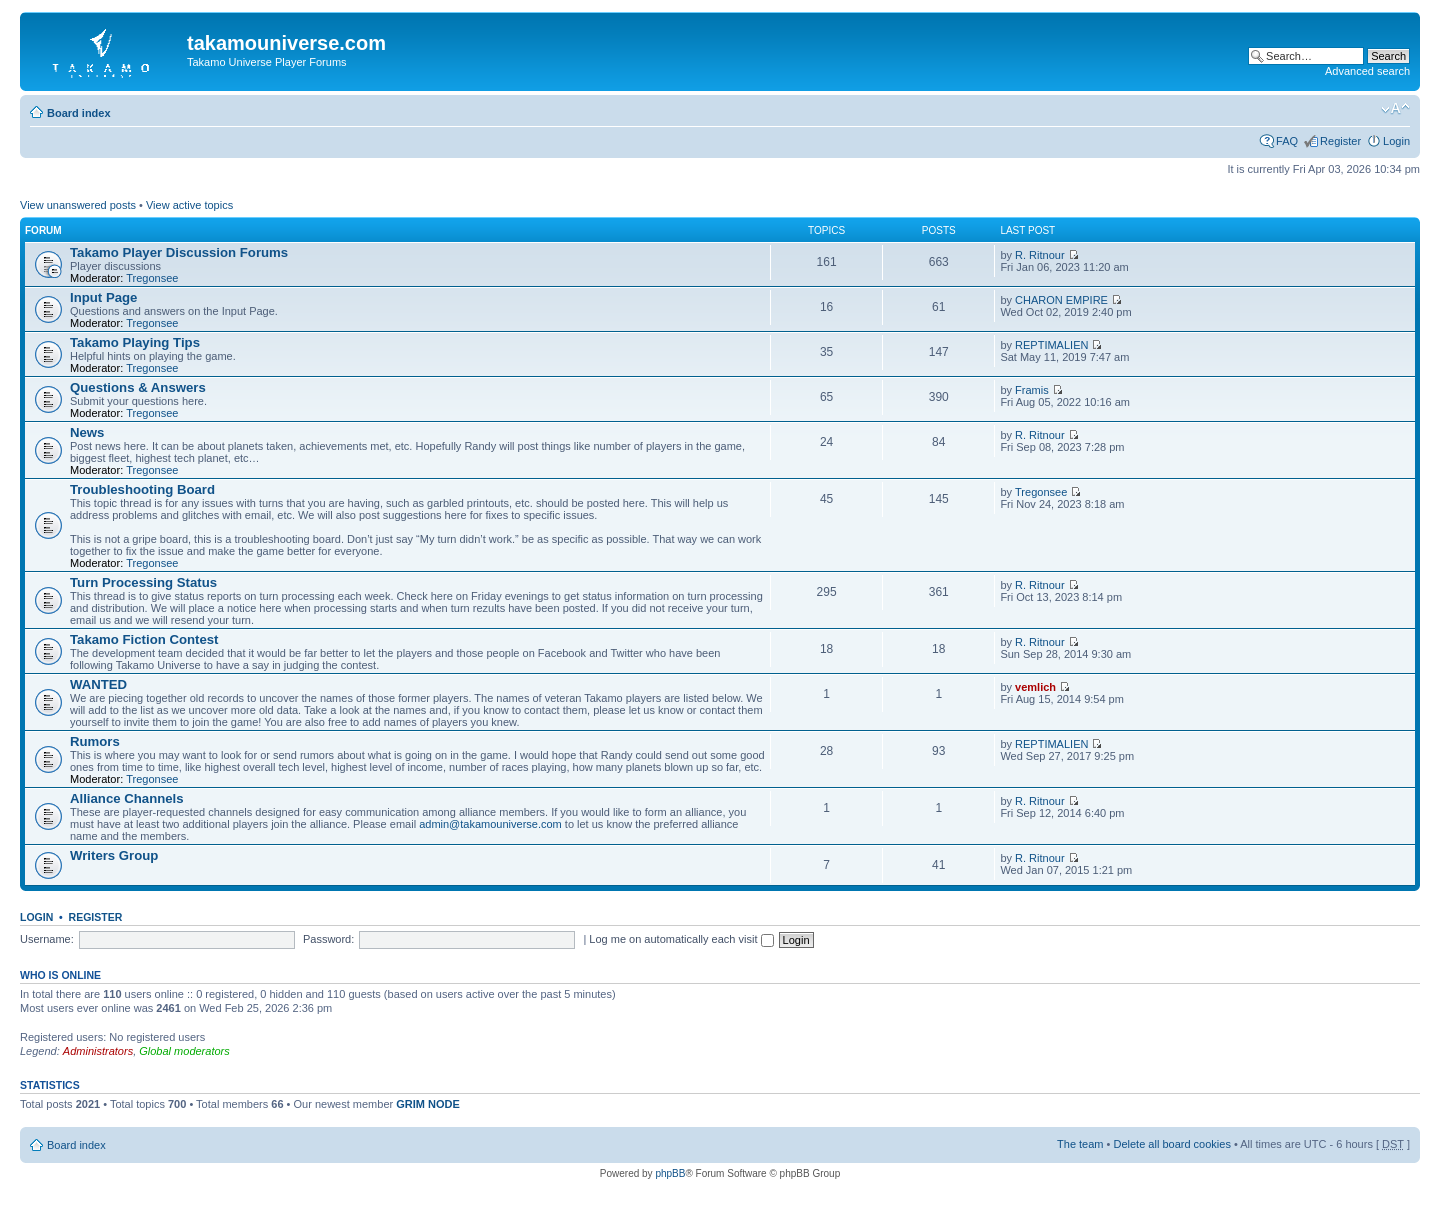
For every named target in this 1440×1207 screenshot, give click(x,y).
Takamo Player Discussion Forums (179, 252)
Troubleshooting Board (142, 489)
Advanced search (1367, 71)
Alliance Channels (127, 798)
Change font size (1395, 109)
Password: (328, 939)
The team (1080, 1144)
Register (1340, 141)
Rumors (95, 741)
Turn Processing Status (143, 582)
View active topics (189, 205)
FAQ (1287, 141)
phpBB (670, 1173)
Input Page (103, 297)
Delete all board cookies (1171, 1144)
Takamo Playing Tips (135, 342)
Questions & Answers (138, 387)
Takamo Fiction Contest (144, 639)
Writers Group (114, 855)
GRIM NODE (428, 1104)
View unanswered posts (78, 205)
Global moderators (184, 1051)
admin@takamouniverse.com (490, 824)
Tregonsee (152, 278)
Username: (47, 939)
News (87, 432)
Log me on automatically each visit (681, 939)
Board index (79, 113)
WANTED (98, 684)
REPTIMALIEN (1051, 345)
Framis (1032, 390)
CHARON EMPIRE (1061, 300)
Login (1396, 141)
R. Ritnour (1040, 255)
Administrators (98, 1051)
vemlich (1035, 687)
